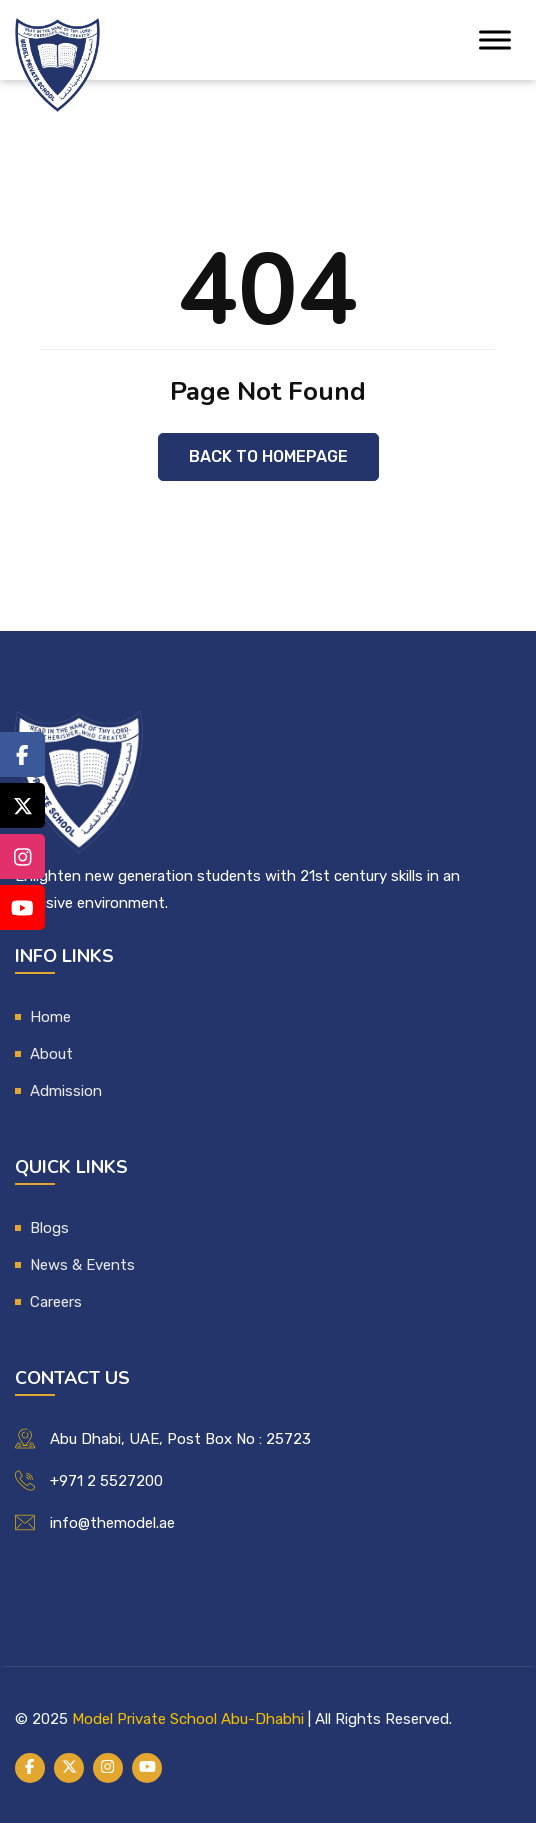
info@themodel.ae (112, 1523)
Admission (66, 1091)
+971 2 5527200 (106, 1481)
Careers (56, 1302)
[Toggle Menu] (495, 39)
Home (50, 1017)
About (51, 1054)
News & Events (82, 1265)
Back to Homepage (268, 456)
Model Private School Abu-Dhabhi (188, 1719)
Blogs (49, 1228)
